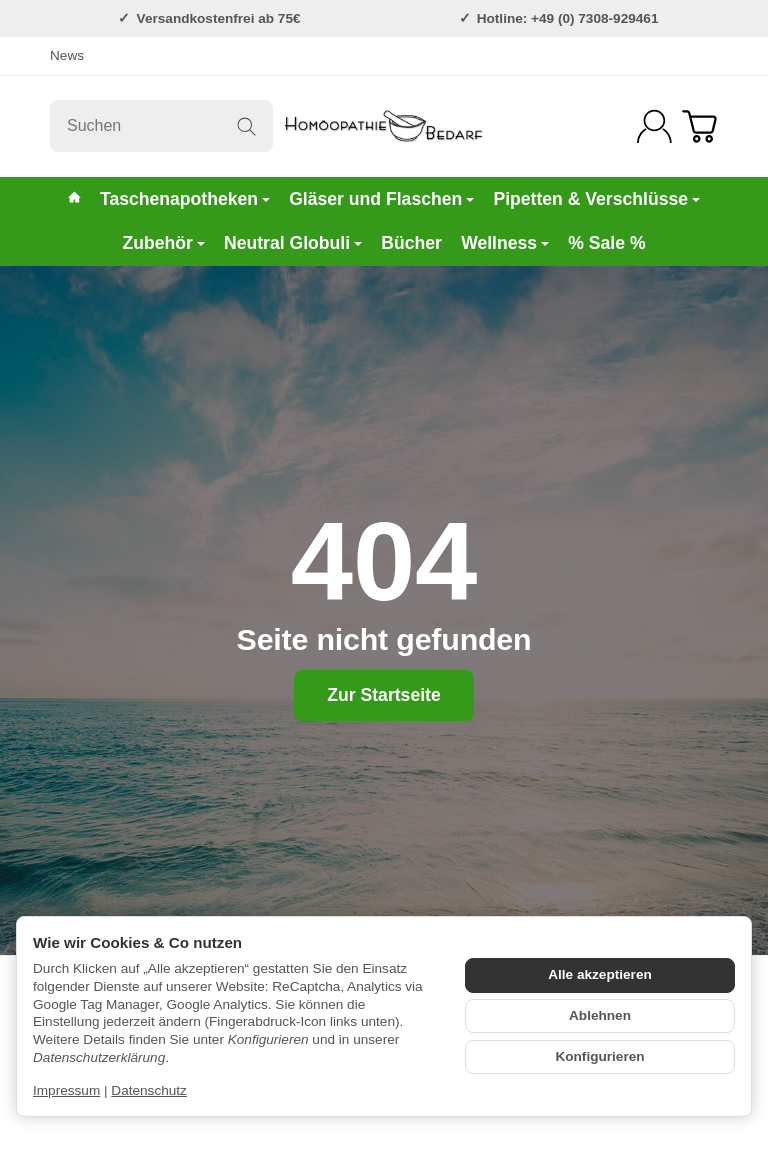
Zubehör (163, 243)
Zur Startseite (383, 695)
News (67, 55)
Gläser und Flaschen (381, 199)
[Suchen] (161, 126)
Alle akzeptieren (600, 974)
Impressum (66, 1090)
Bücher (411, 243)
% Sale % (606, 243)
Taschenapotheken (185, 199)
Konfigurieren (599, 1056)
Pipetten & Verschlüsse (596, 199)
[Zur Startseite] (384, 126)
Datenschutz (149, 1090)
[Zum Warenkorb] (699, 126)
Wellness (505, 243)
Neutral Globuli (293, 243)
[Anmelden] (654, 126)
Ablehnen (600, 1015)
